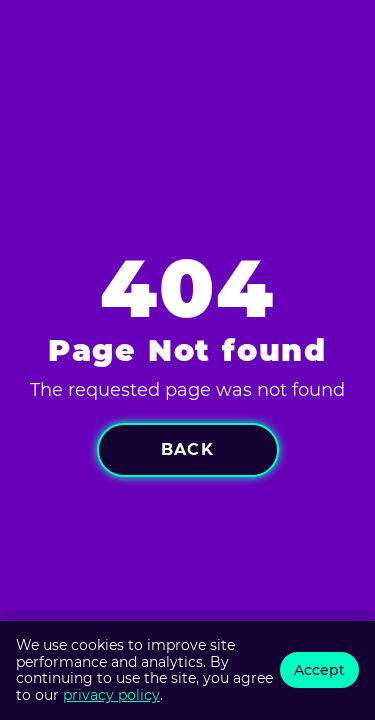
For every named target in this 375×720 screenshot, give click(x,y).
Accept (319, 670)
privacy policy (111, 695)
